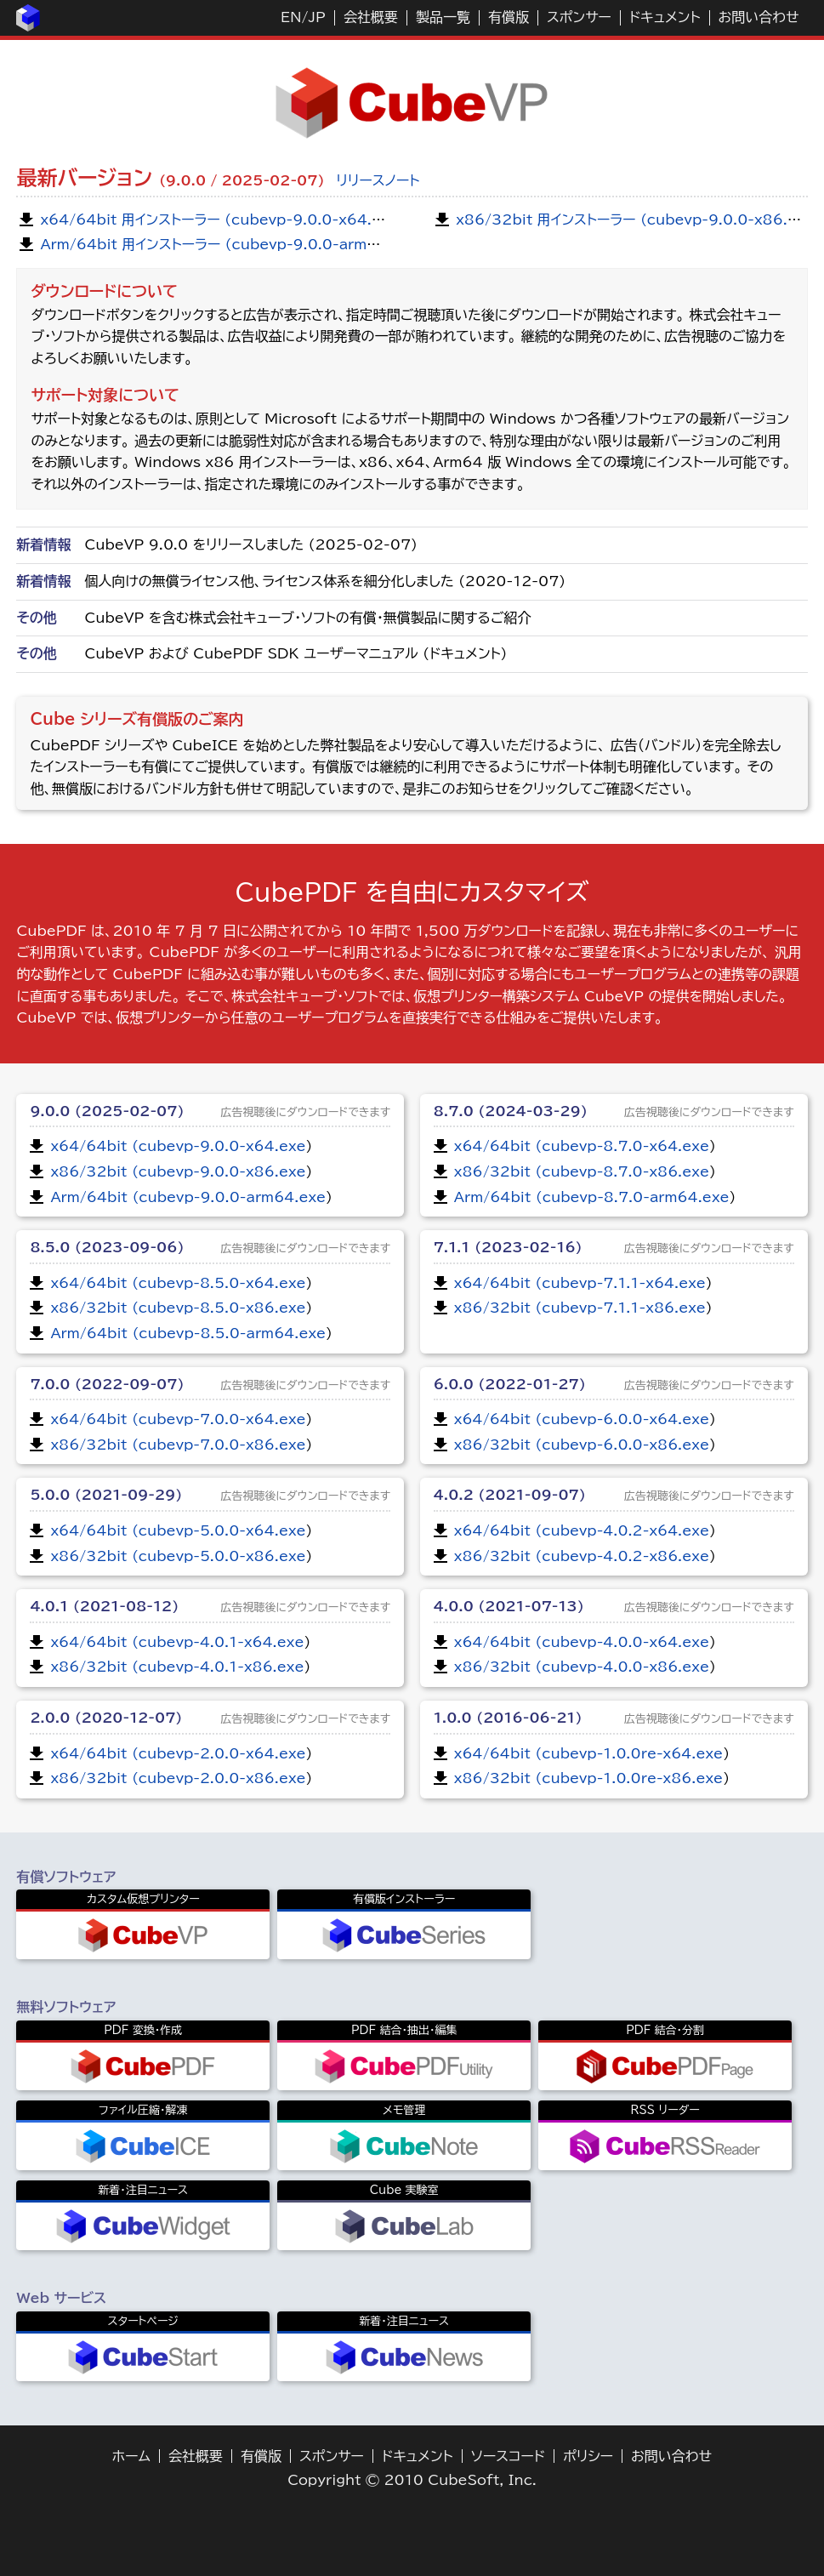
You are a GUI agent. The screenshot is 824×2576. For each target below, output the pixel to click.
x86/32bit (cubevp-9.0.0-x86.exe (177, 1171)
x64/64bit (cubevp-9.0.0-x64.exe (177, 1146)
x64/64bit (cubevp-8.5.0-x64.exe (177, 1283)
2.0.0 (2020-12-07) (106, 1717)
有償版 (508, 17)
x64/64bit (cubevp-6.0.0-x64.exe (581, 1419)
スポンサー (579, 17)
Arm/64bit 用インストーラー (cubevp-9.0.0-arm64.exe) (232, 244)
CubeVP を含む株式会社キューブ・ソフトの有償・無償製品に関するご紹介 (307, 617)
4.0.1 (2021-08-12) (104, 1606)
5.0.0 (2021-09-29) (106, 1495)
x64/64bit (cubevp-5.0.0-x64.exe (177, 1530)
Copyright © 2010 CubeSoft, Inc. (412, 2480)
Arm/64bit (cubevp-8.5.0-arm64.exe (188, 1333)
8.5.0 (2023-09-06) (107, 1247)
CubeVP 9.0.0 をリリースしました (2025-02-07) (251, 544)
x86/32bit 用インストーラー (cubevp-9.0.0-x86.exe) (638, 219)
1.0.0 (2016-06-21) (508, 1717)
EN (291, 17)
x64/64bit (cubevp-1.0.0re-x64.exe (588, 1753)
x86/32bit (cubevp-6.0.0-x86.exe (581, 1444)
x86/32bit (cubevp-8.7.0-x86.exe (581, 1171)
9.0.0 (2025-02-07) (107, 1111)
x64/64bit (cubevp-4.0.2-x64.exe (581, 1530)
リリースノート (378, 180)
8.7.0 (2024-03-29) (511, 1111)
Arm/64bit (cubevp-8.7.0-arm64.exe (592, 1197)
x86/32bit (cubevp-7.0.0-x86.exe (177, 1444)
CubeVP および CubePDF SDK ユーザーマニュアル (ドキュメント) (295, 653)
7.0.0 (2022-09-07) (107, 1384)
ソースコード (508, 2456)
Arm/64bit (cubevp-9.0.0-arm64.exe (188, 1197)
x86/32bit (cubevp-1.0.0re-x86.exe (588, 1778)
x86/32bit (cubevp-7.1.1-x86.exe (580, 1307)
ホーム (131, 2456)
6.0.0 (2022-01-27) (510, 1384)
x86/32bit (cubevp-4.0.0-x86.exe (581, 1666)
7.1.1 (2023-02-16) (508, 1247)
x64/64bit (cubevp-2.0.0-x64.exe (177, 1753)
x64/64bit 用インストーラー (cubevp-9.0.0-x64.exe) (222, 219)
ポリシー (588, 2456)
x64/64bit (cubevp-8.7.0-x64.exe (581, 1146)
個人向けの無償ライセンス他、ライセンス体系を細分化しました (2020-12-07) (324, 581)
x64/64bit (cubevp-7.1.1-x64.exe (580, 1283)
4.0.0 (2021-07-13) (509, 1606)
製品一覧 (443, 17)
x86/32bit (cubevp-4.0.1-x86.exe (177, 1666)
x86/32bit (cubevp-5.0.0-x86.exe (177, 1556)
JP (316, 17)
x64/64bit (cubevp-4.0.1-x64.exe (177, 1642)
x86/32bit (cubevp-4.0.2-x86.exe (581, 1556)
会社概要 (371, 17)
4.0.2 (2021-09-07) (510, 1495)
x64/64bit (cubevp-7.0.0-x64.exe (177, 1419)
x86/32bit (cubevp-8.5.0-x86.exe (177, 1307)
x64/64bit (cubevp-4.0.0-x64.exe (581, 1642)
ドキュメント (665, 17)
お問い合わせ (759, 17)
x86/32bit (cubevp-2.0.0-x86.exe (177, 1778)
